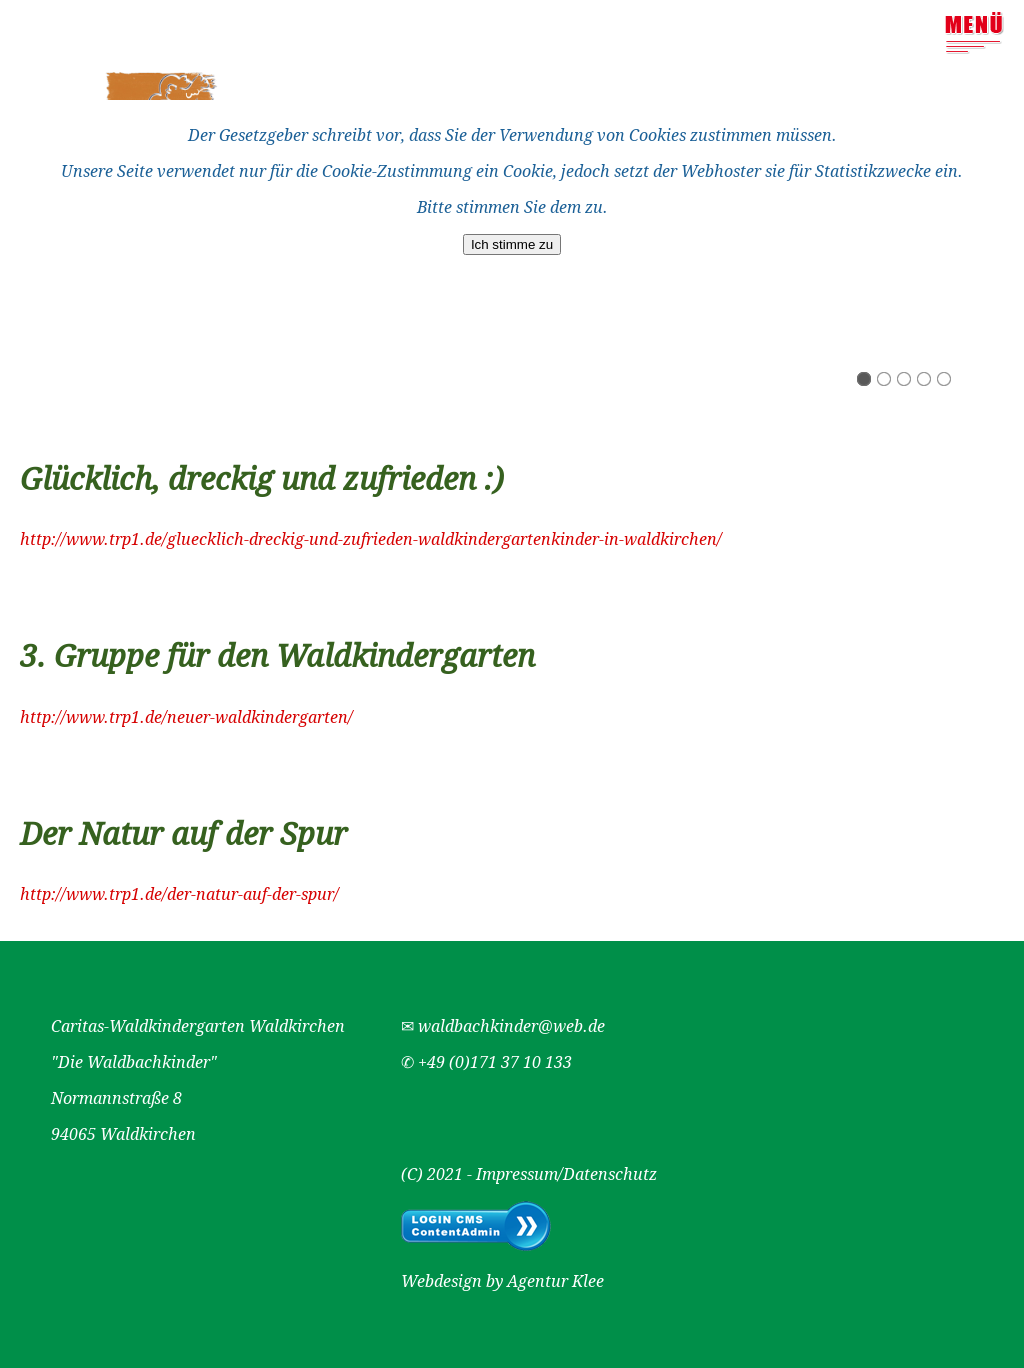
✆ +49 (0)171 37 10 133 (486, 1062)
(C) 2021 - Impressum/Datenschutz (529, 1174)
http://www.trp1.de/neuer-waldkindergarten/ (186, 717)
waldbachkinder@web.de (511, 1026)
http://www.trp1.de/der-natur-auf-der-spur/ (179, 894)
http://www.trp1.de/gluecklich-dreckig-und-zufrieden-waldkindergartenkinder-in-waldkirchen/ (371, 539)
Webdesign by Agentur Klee (502, 1281)
